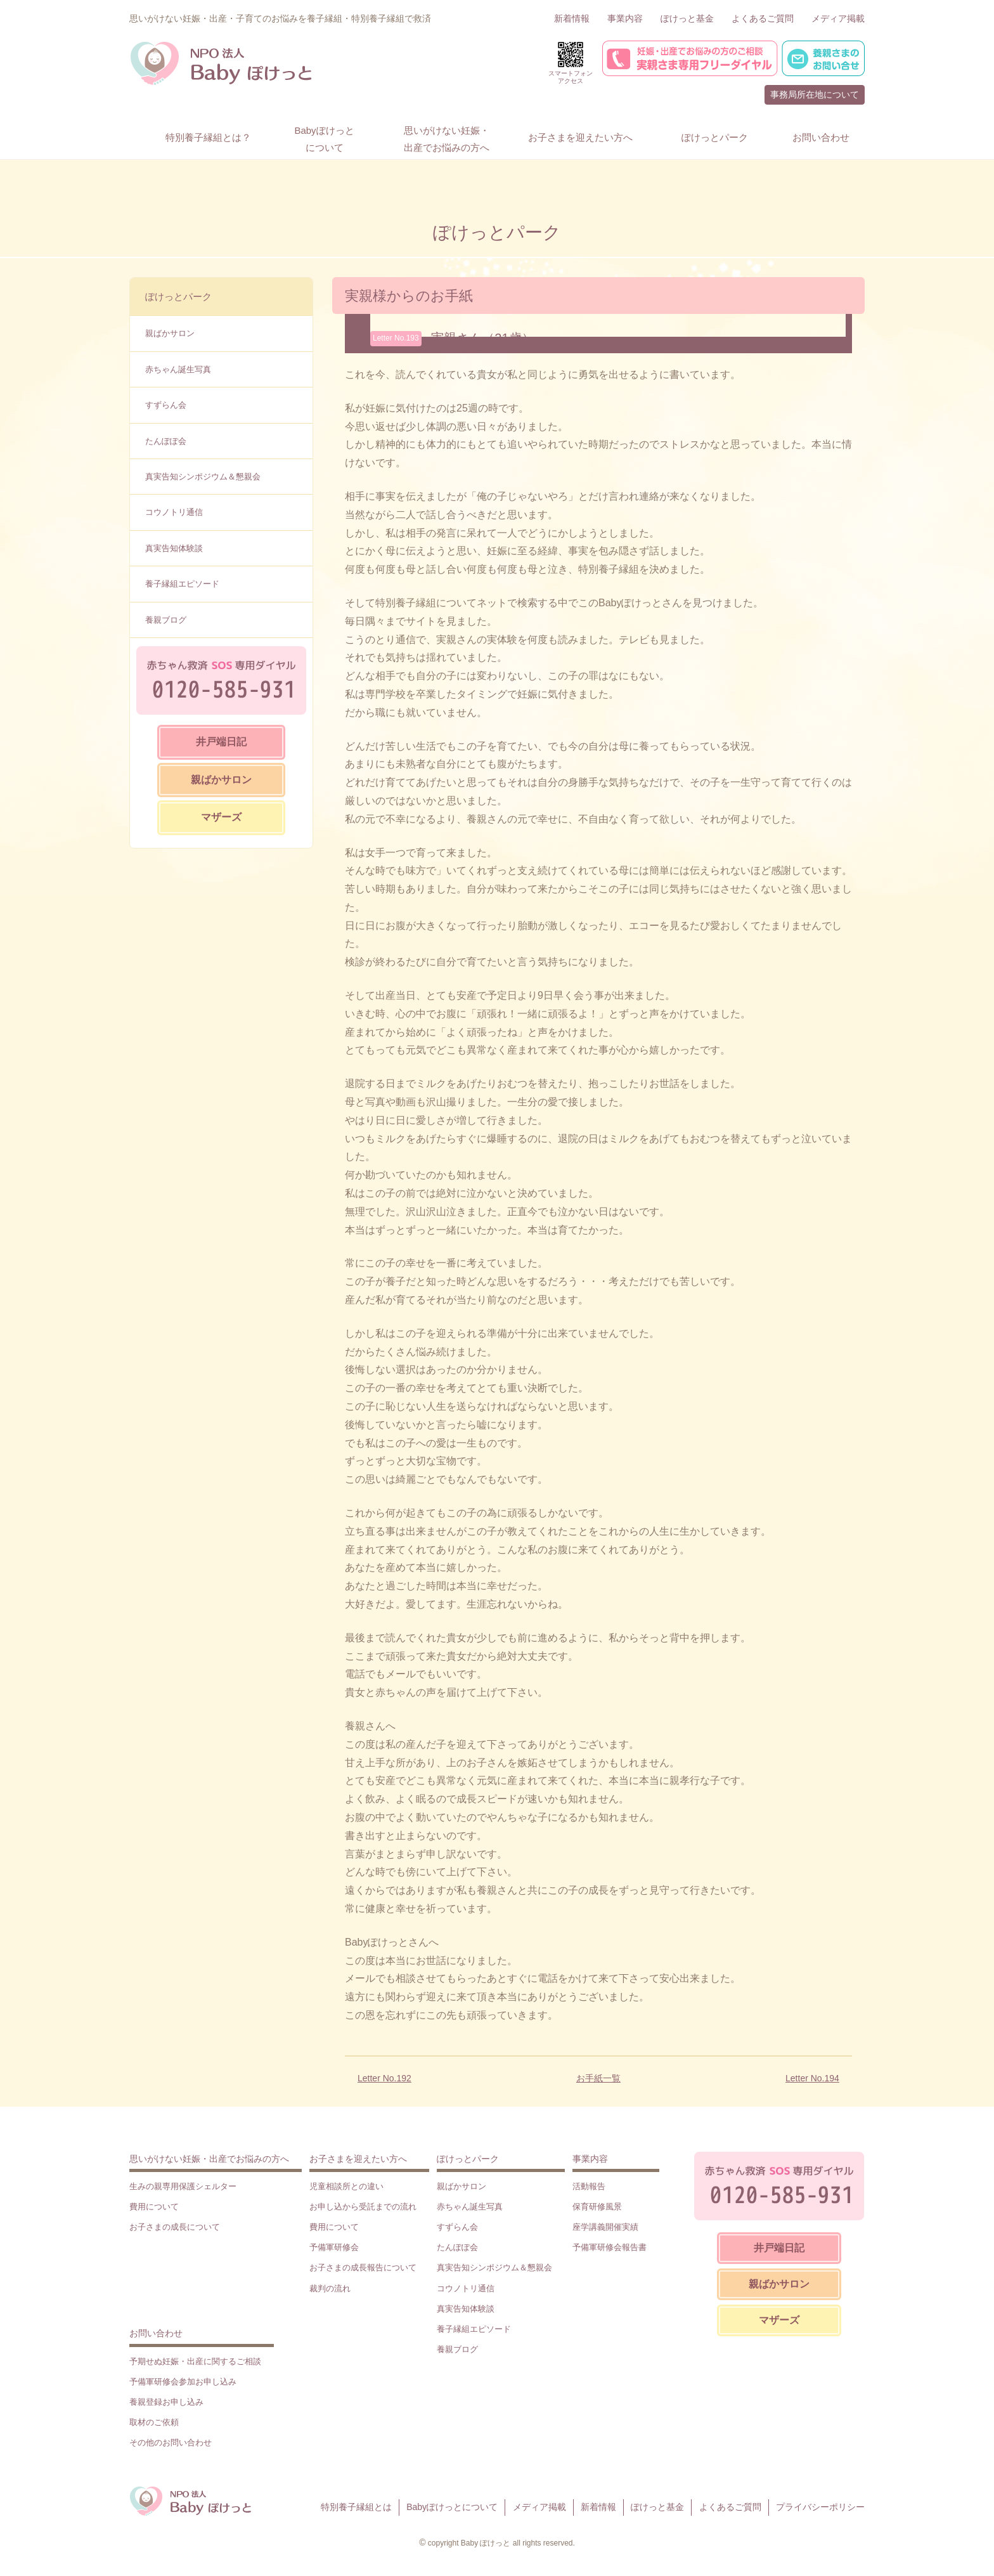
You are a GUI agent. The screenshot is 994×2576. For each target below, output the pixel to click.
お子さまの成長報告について (362, 2267)
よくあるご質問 (763, 18)
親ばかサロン (170, 333)
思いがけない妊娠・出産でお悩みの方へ (209, 2159)
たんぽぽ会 (165, 441)
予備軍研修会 (334, 2247)
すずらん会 (165, 405)
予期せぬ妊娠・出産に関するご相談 (195, 2361)
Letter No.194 (812, 2078)
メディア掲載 (838, 18)
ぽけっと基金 (687, 18)
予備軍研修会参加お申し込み (182, 2381)
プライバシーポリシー (820, 2507)
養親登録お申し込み (166, 2402)
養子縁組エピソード (182, 584)
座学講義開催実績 (605, 2227)
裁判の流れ (330, 2288)
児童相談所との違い (346, 2186)
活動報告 (588, 2186)
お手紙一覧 (598, 2078)
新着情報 (572, 18)
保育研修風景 (597, 2206)
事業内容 (625, 18)
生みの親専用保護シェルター (182, 2186)
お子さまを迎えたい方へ (358, 2159)
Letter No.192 (384, 2078)
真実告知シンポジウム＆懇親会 (203, 476)
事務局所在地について (814, 94)
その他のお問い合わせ (170, 2442)
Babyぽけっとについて (452, 2507)
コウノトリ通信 (174, 512)
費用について (154, 2206)
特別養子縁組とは (356, 2507)
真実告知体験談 (174, 548)
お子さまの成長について (174, 2227)
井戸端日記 (221, 741)
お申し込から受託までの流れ (362, 2206)
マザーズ (221, 817)
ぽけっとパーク (178, 296)
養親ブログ (165, 620)
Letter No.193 (396, 338)
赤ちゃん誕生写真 (178, 369)
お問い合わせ (156, 2333)
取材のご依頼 (154, 2422)
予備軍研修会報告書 (609, 2247)
